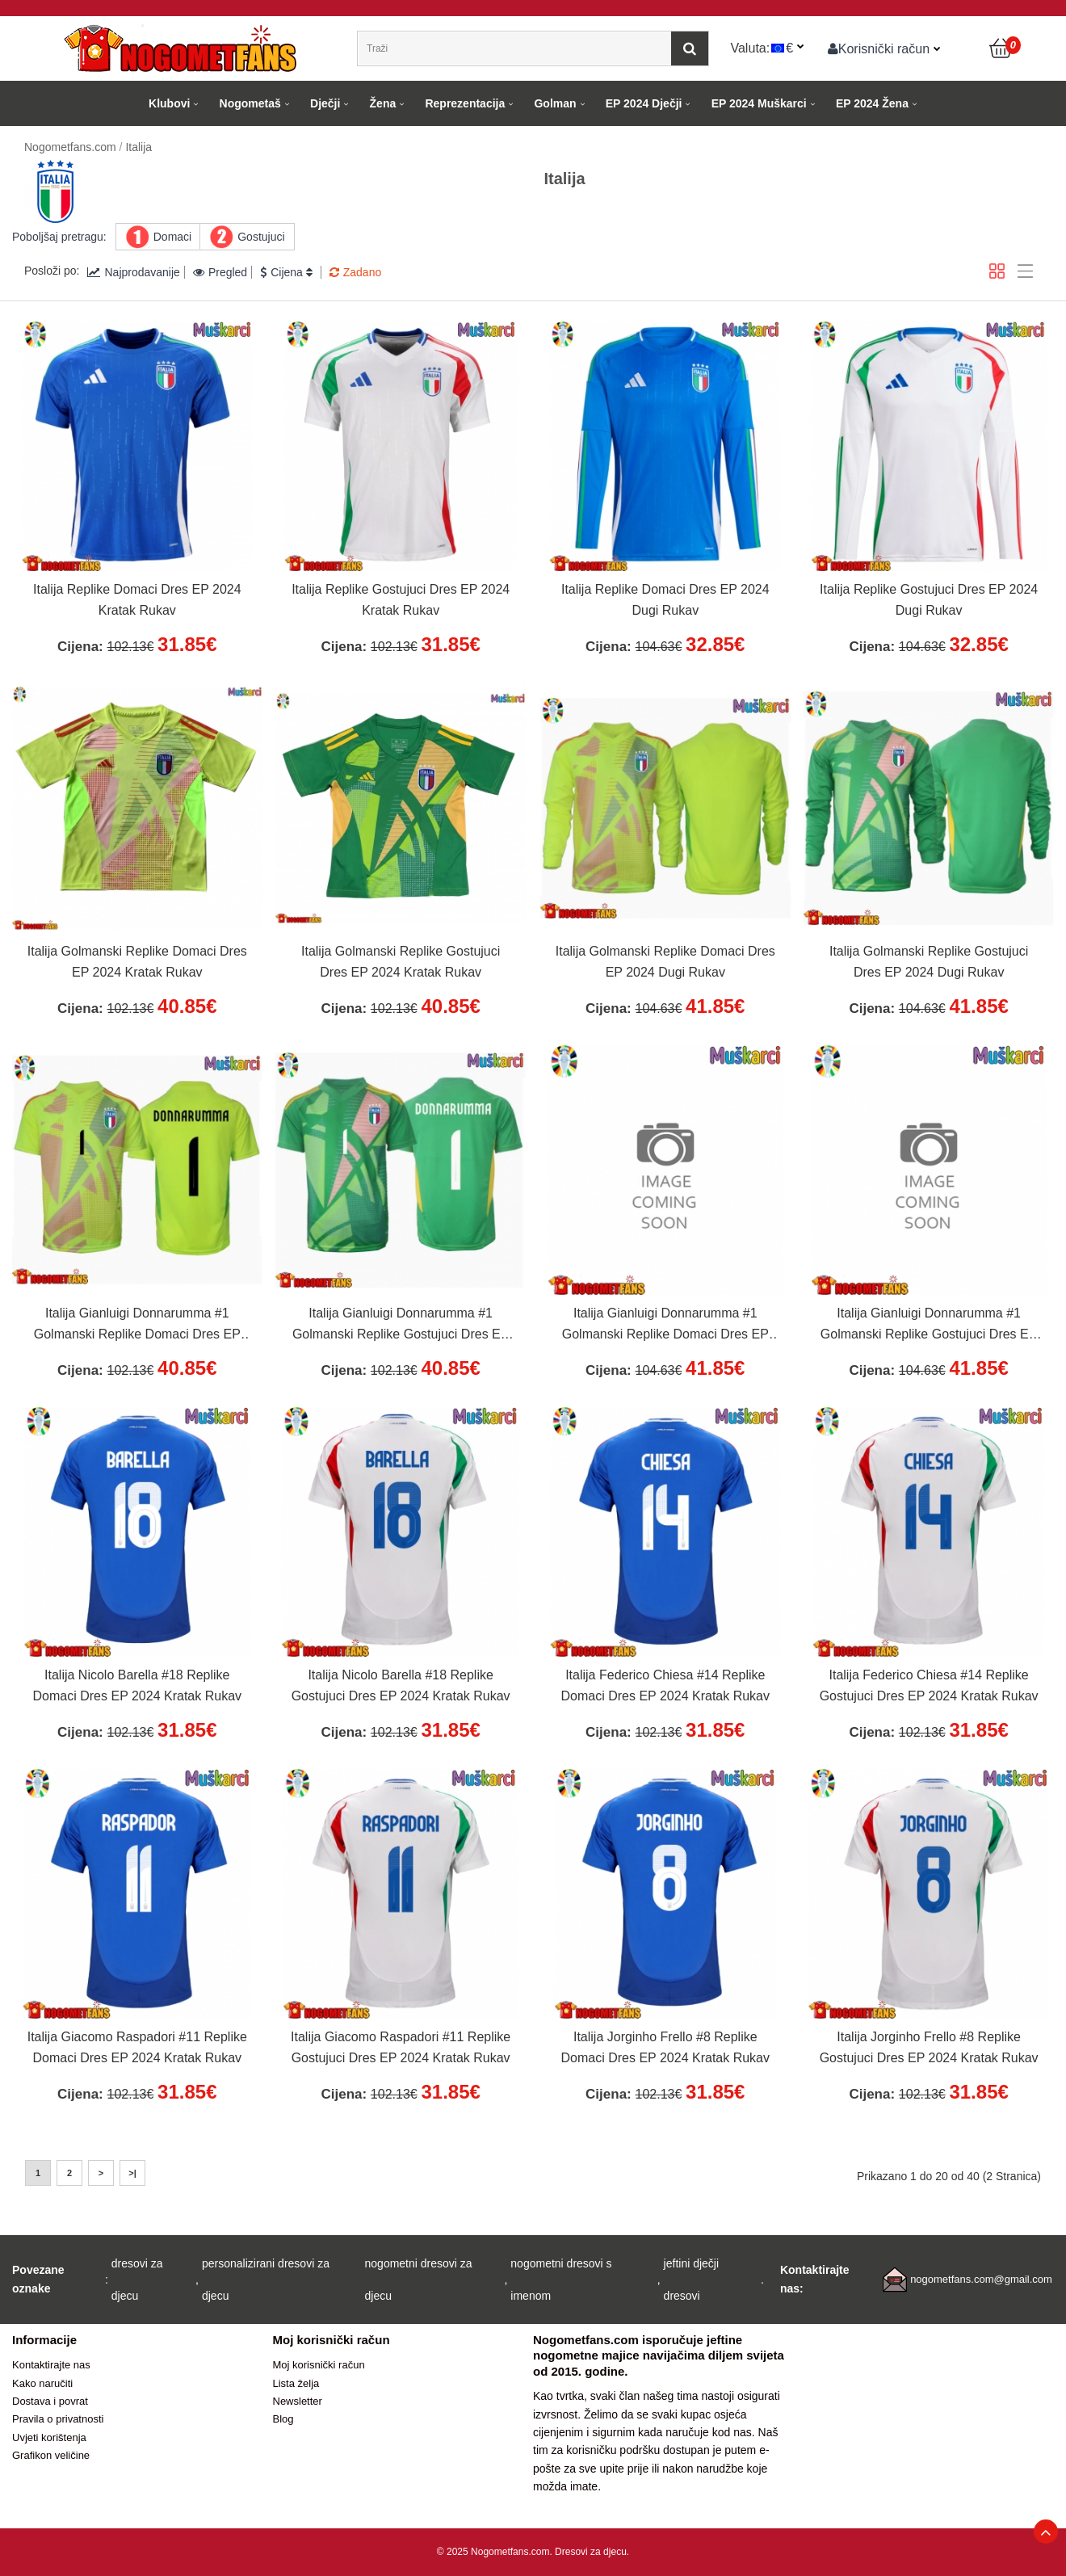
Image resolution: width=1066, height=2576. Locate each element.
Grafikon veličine (51, 2455)
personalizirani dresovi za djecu (265, 2279)
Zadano (355, 272)
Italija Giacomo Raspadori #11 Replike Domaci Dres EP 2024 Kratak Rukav (137, 2047)
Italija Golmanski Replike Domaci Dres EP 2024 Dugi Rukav (665, 961)
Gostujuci (260, 236)
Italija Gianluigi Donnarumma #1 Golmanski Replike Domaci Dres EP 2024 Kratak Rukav (137, 1325)
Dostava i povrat (50, 2401)
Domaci (172, 236)
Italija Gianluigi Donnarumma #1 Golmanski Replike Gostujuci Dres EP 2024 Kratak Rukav (401, 1325)
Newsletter (297, 2401)
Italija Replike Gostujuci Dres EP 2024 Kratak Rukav (401, 599)
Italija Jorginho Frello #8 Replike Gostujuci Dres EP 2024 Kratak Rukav (929, 2047)
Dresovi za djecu (591, 2551)
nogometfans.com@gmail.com (981, 2279)
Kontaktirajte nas (51, 2365)
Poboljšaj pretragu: (59, 236)
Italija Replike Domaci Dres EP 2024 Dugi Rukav (665, 599)
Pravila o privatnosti (57, 2419)
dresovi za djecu (137, 2279)
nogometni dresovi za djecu (418, 2279)
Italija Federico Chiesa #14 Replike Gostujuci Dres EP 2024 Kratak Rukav (929, 1685)
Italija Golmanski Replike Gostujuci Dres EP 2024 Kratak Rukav (400, 961)
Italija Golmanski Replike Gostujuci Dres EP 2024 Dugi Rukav (928, 961)
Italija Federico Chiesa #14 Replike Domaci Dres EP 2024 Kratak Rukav (665, 1685)
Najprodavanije (133, 272)
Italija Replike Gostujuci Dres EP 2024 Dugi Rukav (929, 599)
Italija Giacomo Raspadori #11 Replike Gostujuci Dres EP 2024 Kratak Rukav (400, 2047)
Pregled (220, 272)
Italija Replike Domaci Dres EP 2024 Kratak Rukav (137, 599)
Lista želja (296, 2383)
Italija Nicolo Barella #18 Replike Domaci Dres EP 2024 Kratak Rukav (137, 1685)
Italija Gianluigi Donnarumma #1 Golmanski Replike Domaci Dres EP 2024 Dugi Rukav (665, 1325)
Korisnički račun (879, 48)
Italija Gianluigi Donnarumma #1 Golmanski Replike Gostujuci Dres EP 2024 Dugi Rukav (929, 1325)
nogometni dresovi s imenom (560, 2279)
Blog (283, 2419)
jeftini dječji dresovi (691, 2279)
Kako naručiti (42, 2383)
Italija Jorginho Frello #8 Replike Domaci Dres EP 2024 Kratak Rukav (665, 2047)
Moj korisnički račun (319, 2365)
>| (132, 2173)
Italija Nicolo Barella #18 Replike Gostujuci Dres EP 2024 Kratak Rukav (401, 1685)
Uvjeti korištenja (49, 2437)
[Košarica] (1001, 48)
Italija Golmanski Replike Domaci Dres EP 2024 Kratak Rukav (137, 961)
